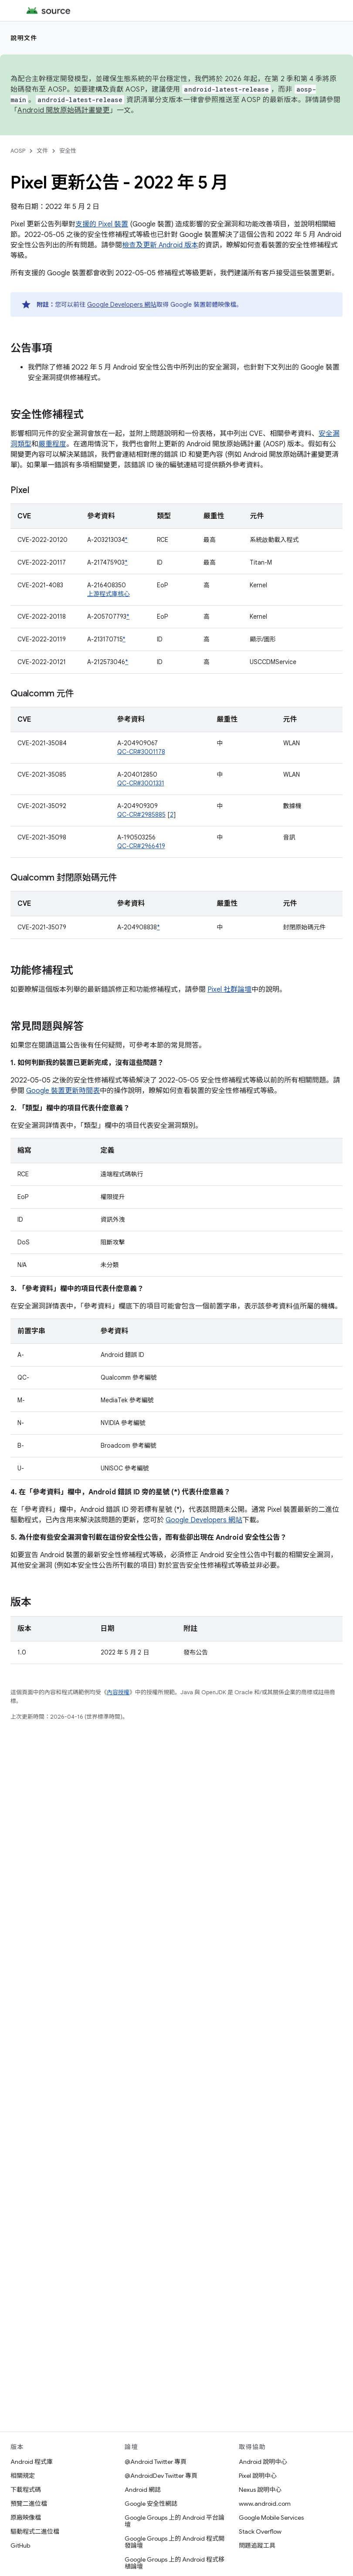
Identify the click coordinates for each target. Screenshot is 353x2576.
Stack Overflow (260, 2531)
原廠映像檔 (25, 2517)
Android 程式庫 (31, 2462)
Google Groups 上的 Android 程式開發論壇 (174, 2542)
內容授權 (118, 1692)
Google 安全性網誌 (151, 2503)
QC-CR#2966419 (141, 846)
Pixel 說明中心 (258, 2476)
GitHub (20, 2545)
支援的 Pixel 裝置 (101, 224)
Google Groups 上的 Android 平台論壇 (174, 2521)
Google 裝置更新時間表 (63, 1090)
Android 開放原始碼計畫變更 (63, 110)
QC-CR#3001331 (140, 783)
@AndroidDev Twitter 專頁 (161, 2476)
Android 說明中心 (263, 2462)
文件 (42, 150)
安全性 (67, 150)
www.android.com (265, 2503)
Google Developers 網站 (121, 304)
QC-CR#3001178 (141, 752)
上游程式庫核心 (108, 594)
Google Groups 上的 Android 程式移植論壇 (174, 2562)
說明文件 (23, 38)
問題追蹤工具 (257, 2545)
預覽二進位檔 (28, 2503)
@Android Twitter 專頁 (156, 2462)
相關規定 (22, 2476)
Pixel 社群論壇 (229, 989)
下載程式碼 (25, 2490)
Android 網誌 (143, 2490)
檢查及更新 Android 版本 (160, 245)
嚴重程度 (52, 444)
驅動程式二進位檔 (34, 2531)
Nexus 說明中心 (260, 2490)
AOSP (17, 150)
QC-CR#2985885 (141, 815)
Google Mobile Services (271, 2517)
